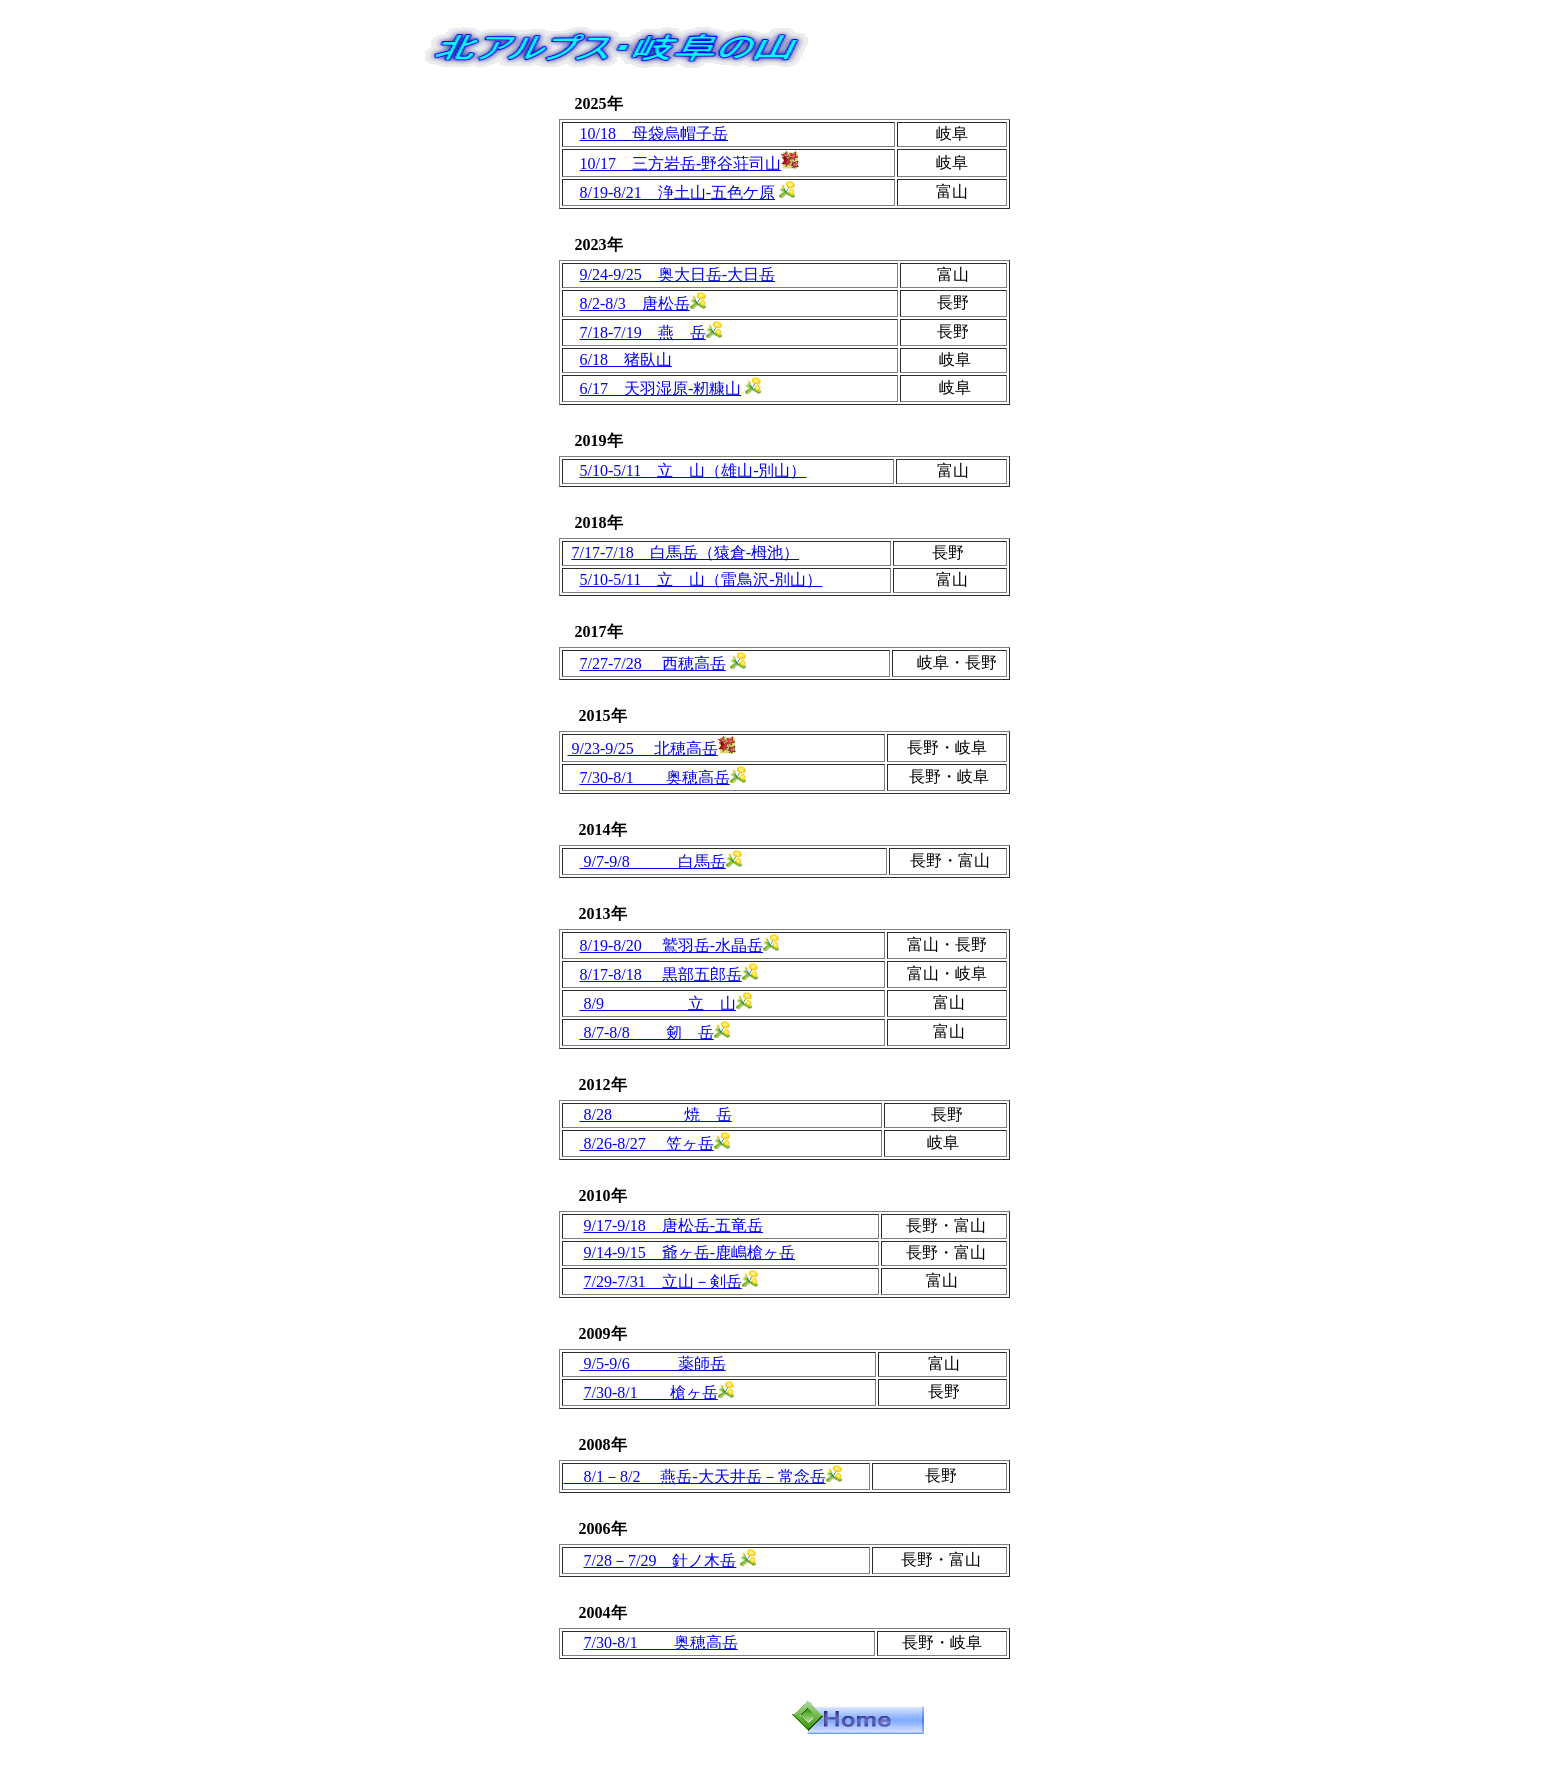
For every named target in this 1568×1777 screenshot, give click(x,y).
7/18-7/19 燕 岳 (643, 332)
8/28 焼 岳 (656, 1114)
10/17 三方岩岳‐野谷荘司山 (681, 163)
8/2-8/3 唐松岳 (635, 303)
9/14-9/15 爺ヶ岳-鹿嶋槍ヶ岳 (690, 1252)
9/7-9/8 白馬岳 (653, 861)
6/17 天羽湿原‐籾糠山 (661, 388)
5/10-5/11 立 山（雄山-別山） (693, 470)
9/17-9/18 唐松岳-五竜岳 (674, 1225)
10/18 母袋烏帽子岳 (654, 133)
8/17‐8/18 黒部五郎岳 (661, 974)
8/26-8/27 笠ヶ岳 (647, 1143)
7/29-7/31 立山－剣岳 (663, 1281)
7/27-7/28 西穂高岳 (653, 663)
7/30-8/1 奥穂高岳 (655, 777)
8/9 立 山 (658, 1003)
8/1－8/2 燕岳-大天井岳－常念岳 (695, 1476)
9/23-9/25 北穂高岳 (643, 748)
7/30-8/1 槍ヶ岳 (651, 1392)
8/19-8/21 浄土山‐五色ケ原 (678, 192)
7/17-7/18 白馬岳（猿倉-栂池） (686, 552)
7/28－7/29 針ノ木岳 (660, 1560)
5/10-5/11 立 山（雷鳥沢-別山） (701, 579)
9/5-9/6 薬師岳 (653, 1363)
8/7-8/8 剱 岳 (647, 1032)
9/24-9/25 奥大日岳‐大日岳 (678, 274)
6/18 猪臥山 (626, 359)
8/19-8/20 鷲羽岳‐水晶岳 (672, 945)
